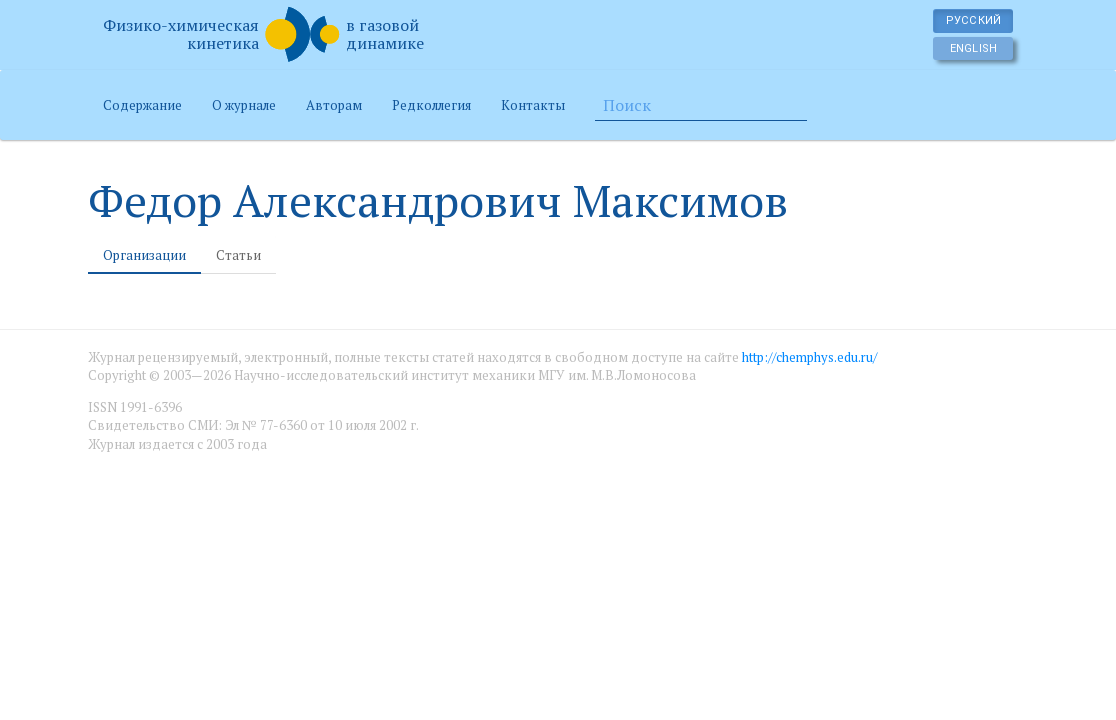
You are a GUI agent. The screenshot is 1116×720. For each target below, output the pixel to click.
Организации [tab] (144, 255)
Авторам (334, 105)
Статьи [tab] (238, 255)
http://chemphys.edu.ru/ (809, 357)
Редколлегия (431, 105)
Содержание (142, 105)
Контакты (533, 105)
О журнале (244, 105)
